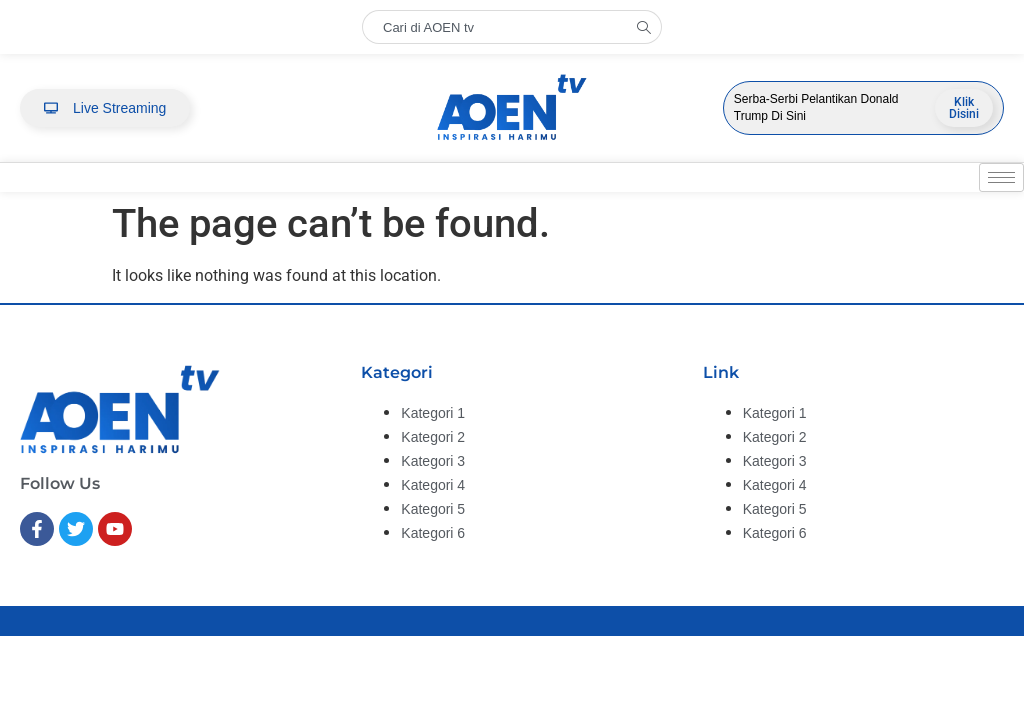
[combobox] (499, 27)
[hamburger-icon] (1001, 177)
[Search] (649, 27)
